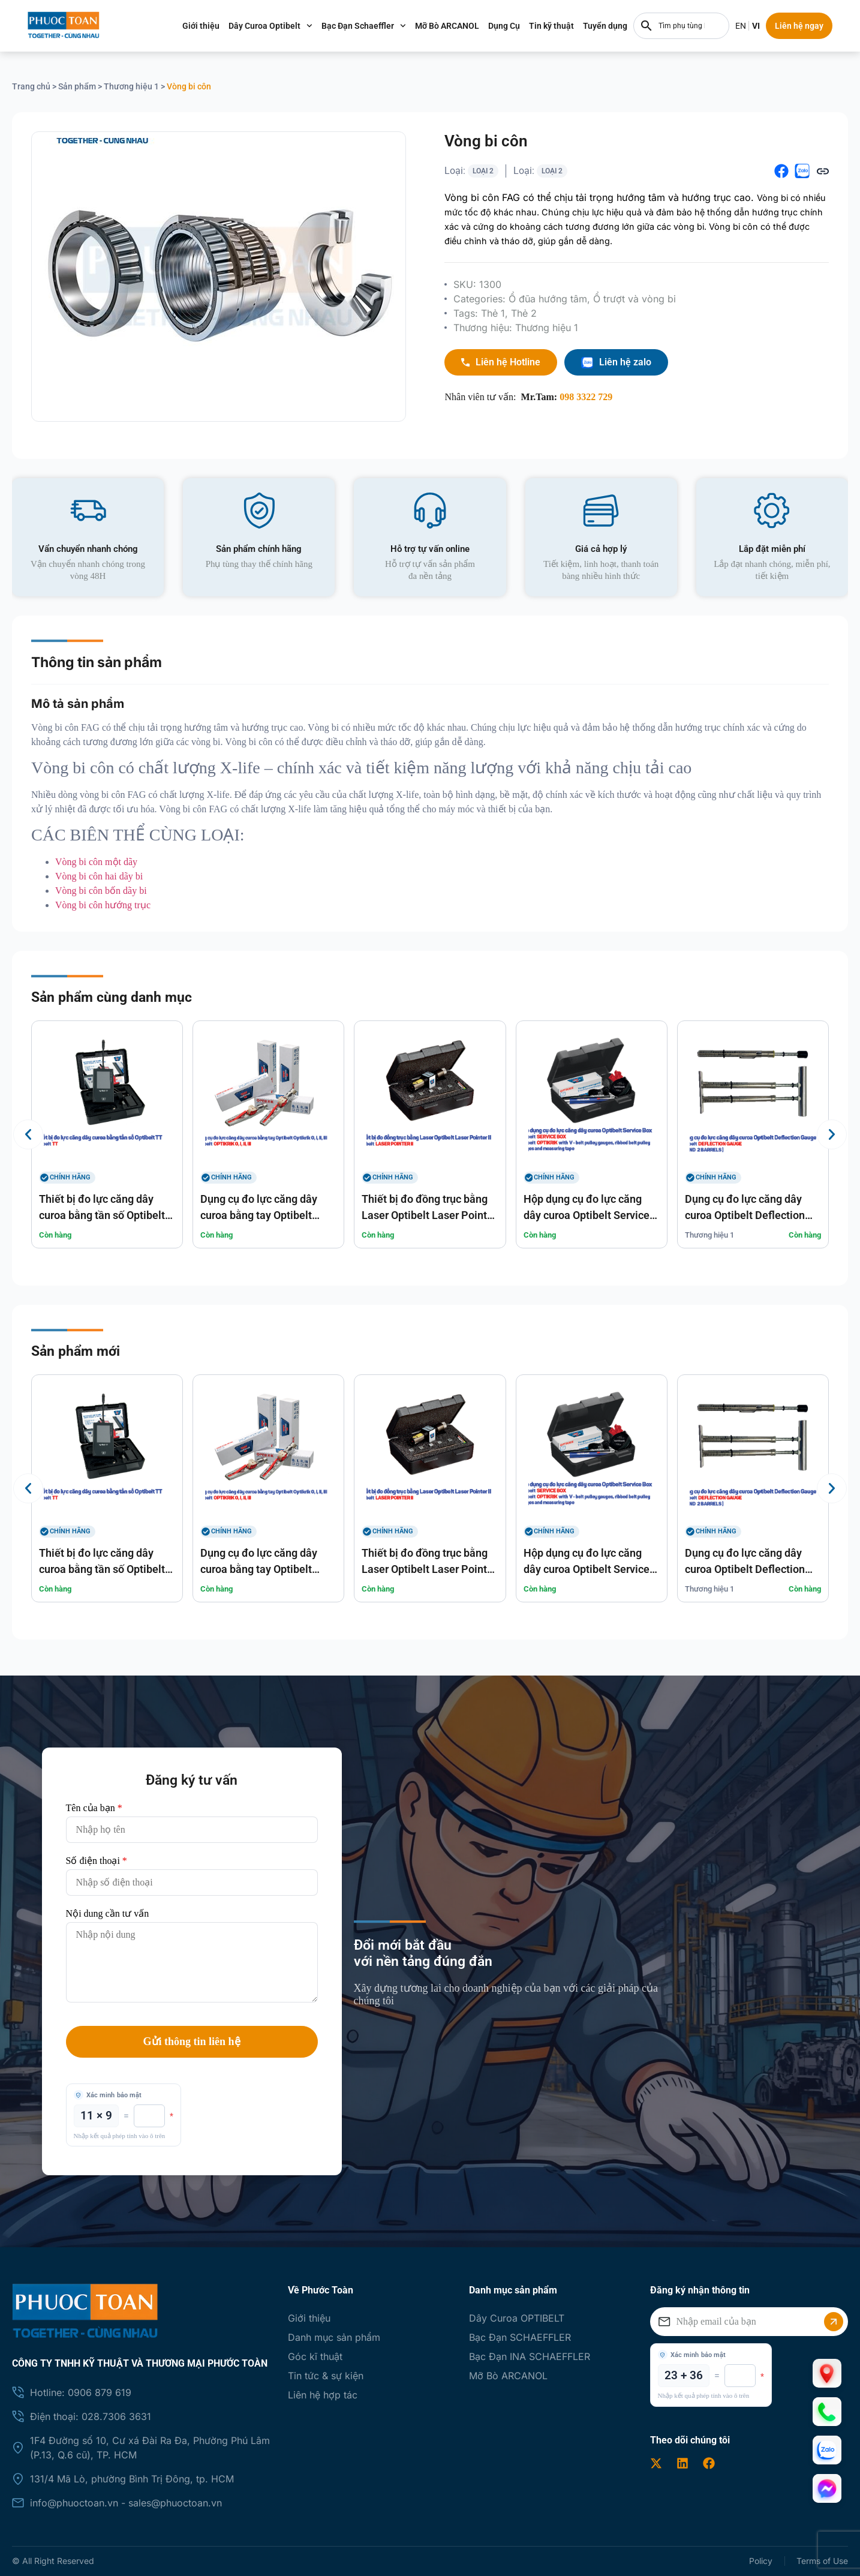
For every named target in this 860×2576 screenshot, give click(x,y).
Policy (760, 2561)
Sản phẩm (77, 86)
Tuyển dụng (621, 26)
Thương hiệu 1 (131, 86)
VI (771, 26)
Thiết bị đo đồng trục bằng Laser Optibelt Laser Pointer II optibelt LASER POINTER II (429, 1215)
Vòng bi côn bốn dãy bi (101, 890)
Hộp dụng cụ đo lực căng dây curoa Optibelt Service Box (586, 1215)
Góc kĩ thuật (315, 2356)
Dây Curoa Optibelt (286, 26)
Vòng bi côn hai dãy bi (99, 876)
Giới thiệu (216, 26)
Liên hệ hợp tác (322, 2395)
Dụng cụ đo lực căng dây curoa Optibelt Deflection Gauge (745, 1215)
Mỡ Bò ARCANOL (463, 26)
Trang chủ (31, 86)
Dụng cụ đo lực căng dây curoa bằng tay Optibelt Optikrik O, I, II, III (258, 1215)
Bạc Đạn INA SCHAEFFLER (529, 2356)
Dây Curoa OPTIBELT (516, 2318)
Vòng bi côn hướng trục (103, 905)
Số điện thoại (96, 1861)
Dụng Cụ (520, 26)
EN (756, 26)
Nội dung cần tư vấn (107, 1914)
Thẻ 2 (524, 313)
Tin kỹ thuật (567, 26)
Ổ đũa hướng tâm (548, 299)
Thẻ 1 (493, 313)
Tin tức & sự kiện (325, 2376)
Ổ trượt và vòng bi (634, 299)
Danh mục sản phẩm (334, 2337)
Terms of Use (822, 2561)
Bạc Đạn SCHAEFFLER (520, 2337)
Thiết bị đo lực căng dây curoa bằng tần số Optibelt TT (102, 1215)
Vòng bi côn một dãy (96, 862)
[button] (781, 171)
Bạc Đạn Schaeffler (379, 26)
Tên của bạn (94, 1808)
